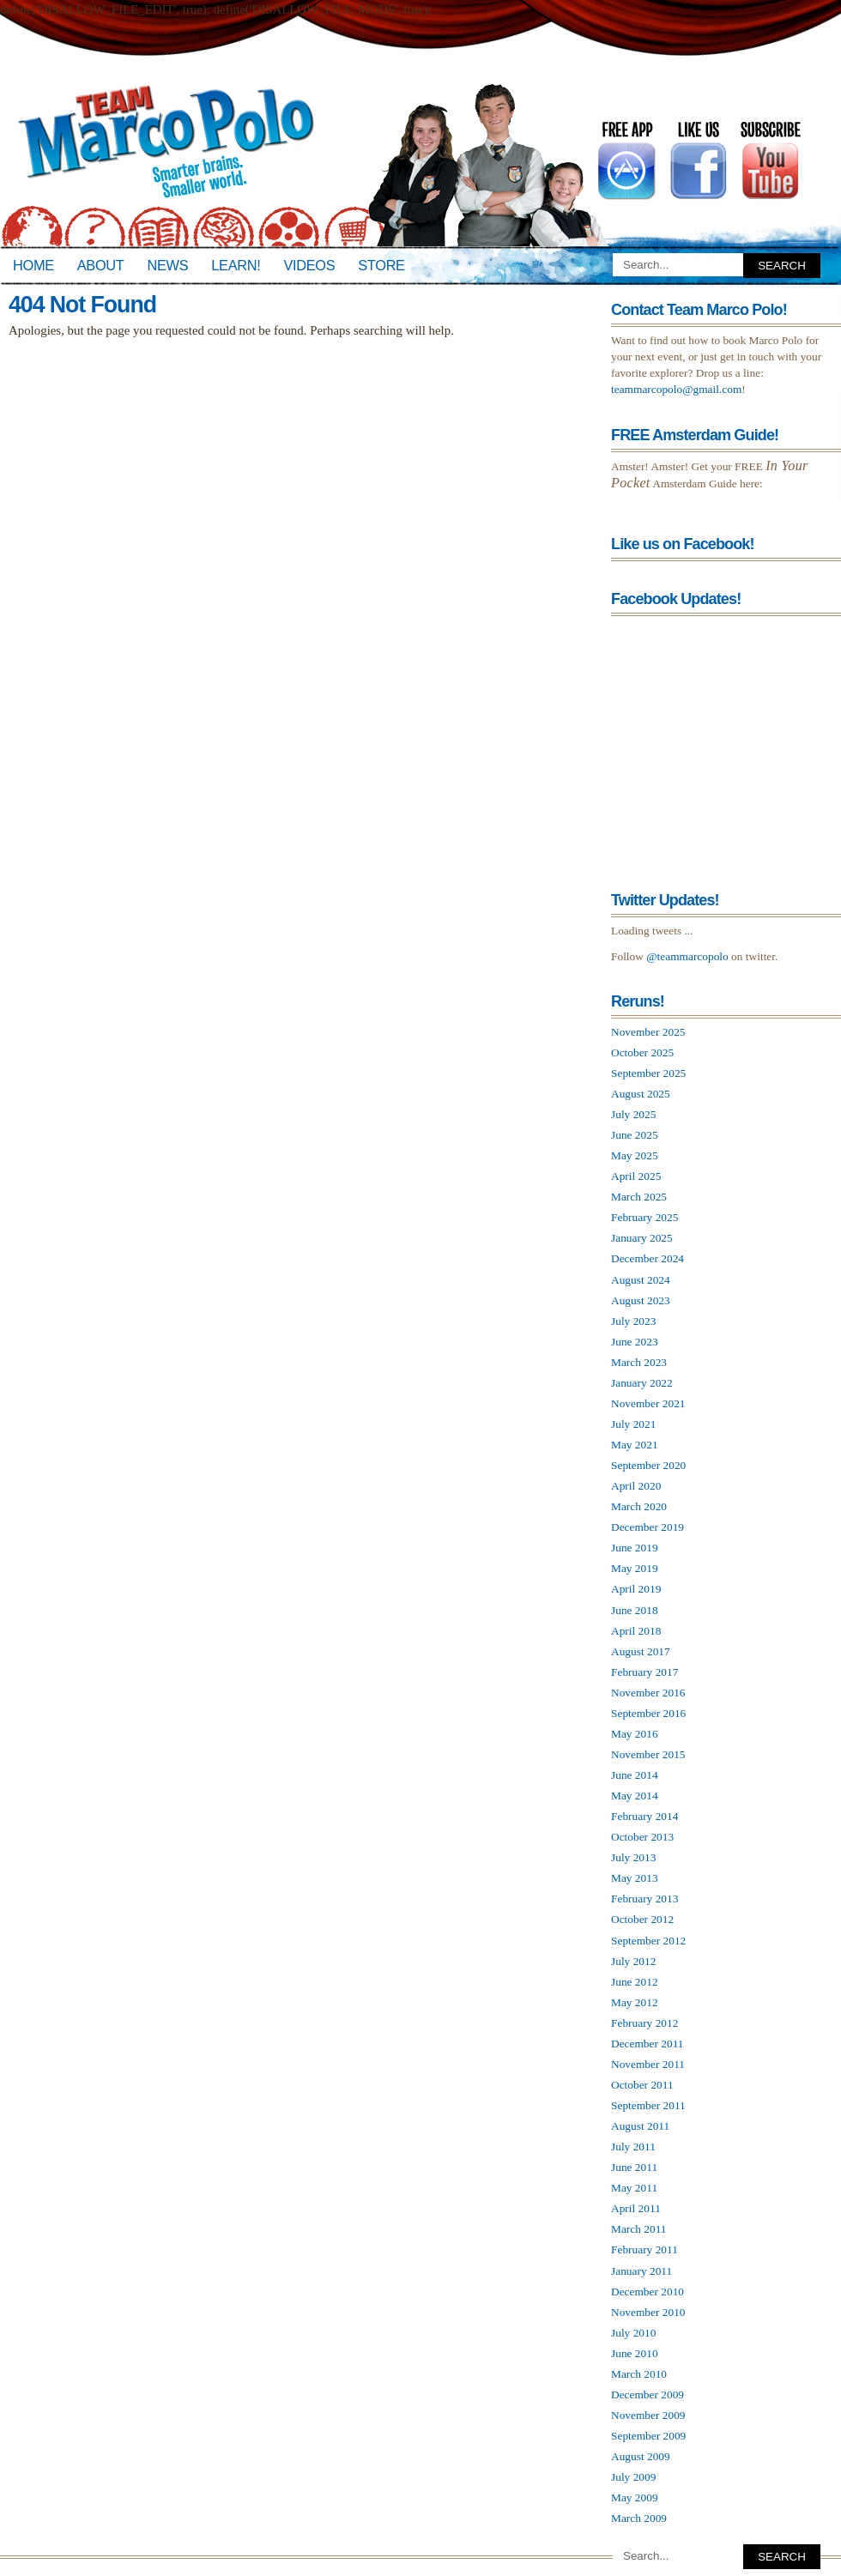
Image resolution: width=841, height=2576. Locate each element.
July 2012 (633, 1961)
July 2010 (633, 2332)
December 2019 (647, 1527)
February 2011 (644, 2249)
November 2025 (648, 1031)
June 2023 (634, 1341)
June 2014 (634, 1775)
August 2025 (640, 1093)
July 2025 (633, 1114)
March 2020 (639, 1506)
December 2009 (647, 2394)
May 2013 (634, 1878)
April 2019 (636, 1588)
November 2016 (648, 1692)
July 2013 (633, 1857)
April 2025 (636, 1176)
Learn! (235, 265)
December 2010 (647, 2291)
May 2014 (634, 1795)
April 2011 (636, 2208)
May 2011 (634, 2187)
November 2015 (648, 1754)
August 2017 (640, 1651)
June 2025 (634, 1134)
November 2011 (648, 2064)
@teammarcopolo (687, 956)
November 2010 (648, 2312)
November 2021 (648, 1403)
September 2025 (648, 1073)
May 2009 (634, 2497)
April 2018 (636, 1630)
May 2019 (634, 1568)
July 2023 (633, 1321)
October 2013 (642, 1836)
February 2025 (644, 1217)
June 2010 (634, 2353)
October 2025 (642, 1052)
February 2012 (644, 2023)
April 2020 (636, 1485)
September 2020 (648, 1465)
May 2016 (634, 1733)
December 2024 (647, 1258)
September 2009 (648, 2435)
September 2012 (648, 1940)
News (168, 265)
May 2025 (634, 1155)
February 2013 (644, 1898)
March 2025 (639, 1196)
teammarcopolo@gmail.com (676, 389)
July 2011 (633, 2146)
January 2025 (642, 1237)
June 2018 (634, 1610)
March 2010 (639, 2373)
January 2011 (641, 2271)
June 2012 (634, 1981)
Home (33, 265)
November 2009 (648, 2415)
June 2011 (634, 2167)
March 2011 (639, 2228)
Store (381, 265)
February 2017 (644, 1672)
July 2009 (633, 2476)
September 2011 (648, 2105)
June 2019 (634, 1547)
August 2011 (640, 2125)
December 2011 (647, 2043)
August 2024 (640, 1279)
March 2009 (639, 2518)
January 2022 (642, 1382)
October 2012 (642, 1919)
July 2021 (633, 1424)
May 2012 (634, 2002)
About (100, 265)
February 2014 (644, 1816)
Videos (309, 265)
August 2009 (640, 2456)
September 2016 (648, 1713)
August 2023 (640, 1300)
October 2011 (642, 2084)
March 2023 (639, 1362)
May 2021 (634, 1444)
